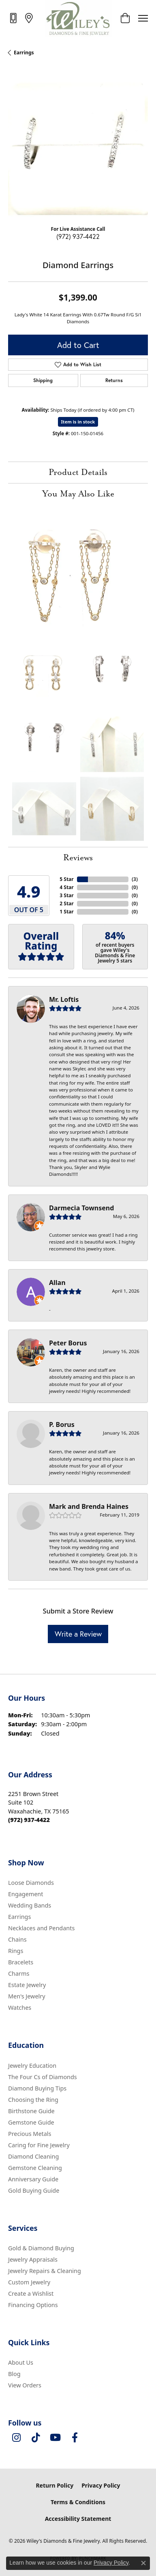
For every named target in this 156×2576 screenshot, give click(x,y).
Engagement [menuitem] (25, 1894)
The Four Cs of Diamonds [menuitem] (42, 2077)
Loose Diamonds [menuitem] (31, 1882)
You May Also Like (78, 494)
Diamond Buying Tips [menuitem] (37, 2088)
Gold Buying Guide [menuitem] (33, 2190)
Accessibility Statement (78, 2518)
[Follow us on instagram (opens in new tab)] (16, 2438)
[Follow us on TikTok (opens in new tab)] (36, 2438)
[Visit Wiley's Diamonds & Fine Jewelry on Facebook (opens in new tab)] (74, 2438)
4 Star (66, 887)
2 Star (66, 903)
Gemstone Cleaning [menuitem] (35, 2168)
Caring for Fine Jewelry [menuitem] (39, 2145)
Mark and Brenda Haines (88, 1506)
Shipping (43, 380)
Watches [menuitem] (19, 2007)
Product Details (78, 472)
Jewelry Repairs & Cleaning (44, 2271)
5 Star (66, 879)
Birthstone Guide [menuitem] (31, 2111)
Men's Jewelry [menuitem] (26, 1996)
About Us (20, 2362)
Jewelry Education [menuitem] (32, 2065)
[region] (78, 149)
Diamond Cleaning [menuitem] (33, 2156)
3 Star (66, 895)
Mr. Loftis (64, 999)
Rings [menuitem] (15, 1951)
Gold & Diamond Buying (41, 2248)
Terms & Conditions (78, 2502)
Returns (114, 380)
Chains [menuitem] (17, 1939)
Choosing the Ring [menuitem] (33, 2099)
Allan (57, 1282)
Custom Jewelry (29, 2282)
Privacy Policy (100, 2485)
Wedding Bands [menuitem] (29, 1905)
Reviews (78, 858)
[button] (125, 18)
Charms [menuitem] (18, 1973)
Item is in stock (78, 422)
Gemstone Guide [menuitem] (31, 2122)
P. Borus (62, 1424)
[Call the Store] (29, 1820)
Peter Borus (68, 1342)
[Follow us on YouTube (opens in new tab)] (55, 2438)
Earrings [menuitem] (19, 1917)
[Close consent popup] (143, 2563)
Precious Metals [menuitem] (29, 2134)
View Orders (24, 2385)
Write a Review (78, 1634)
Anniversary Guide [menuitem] (33, 2179)
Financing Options (33, 2305)
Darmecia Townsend (81, 1207)
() (135, 879)
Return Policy (54, 2485)
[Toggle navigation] (143, 18)
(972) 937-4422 (78, 236)
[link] (14, 18)
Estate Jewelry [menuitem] (27, 1985)
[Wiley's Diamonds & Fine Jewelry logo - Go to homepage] (78, 18)
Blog (14, 2374)
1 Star (66, 911)
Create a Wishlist (30, 2293)
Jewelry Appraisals (33, 2259)
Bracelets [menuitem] (20, 1962)
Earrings (24, 52)
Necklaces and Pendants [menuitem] (41, 1928)
